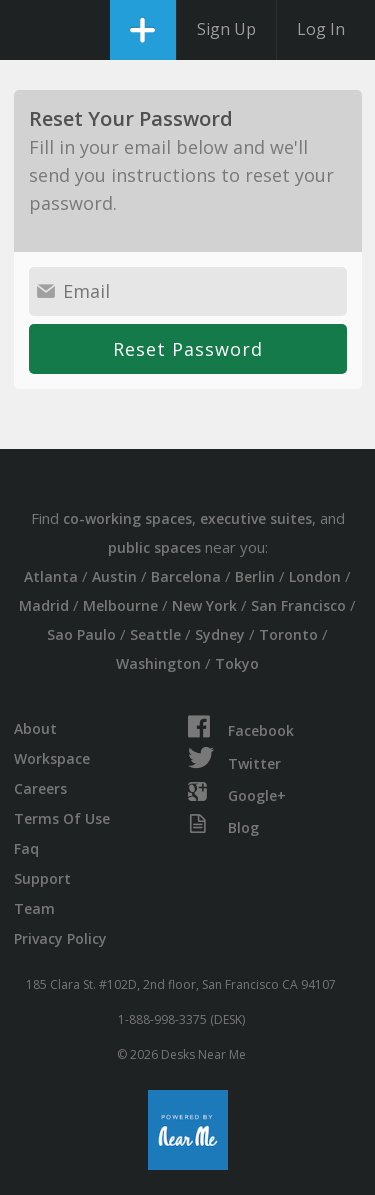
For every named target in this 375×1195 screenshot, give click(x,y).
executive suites (256, 518)
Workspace (52, 758)
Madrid (44, 605)
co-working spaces (127, 518)
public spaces (154, 547)
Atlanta (51, 576)
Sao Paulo (81, 634)
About (35, 728)
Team (34, 908)
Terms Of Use (62, 818)
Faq (26, 848)
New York (204, 605)
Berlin (255, 576)
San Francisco (298, 605)
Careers (40, 788)
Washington (158, 663)
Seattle (155, 634)
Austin (114, 576)
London (315, 576)
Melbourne (120, 605)
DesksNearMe (32, 30)
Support (42, 878)
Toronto (288, 634)
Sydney (220, 634)
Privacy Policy (60, 938)
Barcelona (186, 576)
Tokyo (237, 663)
